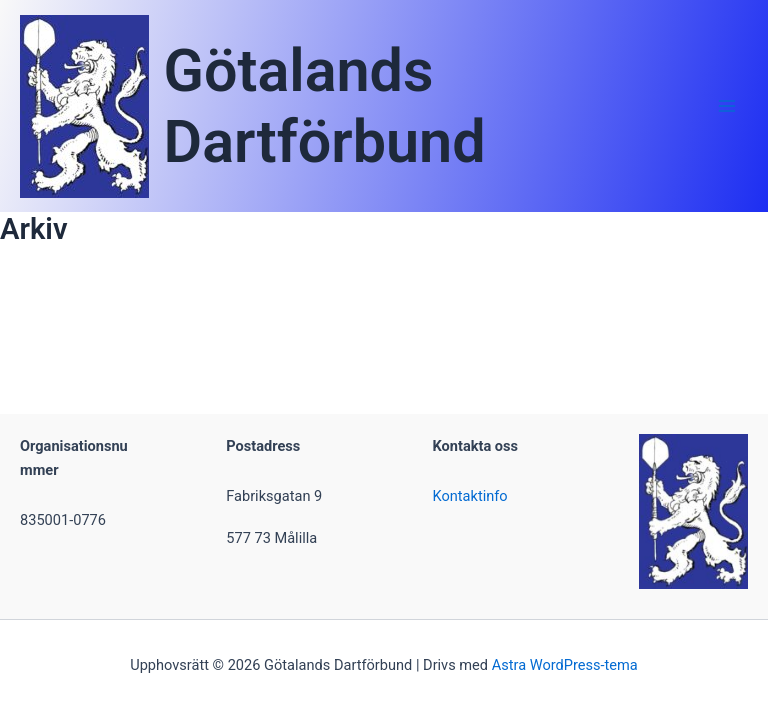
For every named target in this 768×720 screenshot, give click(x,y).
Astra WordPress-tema (565, 665)
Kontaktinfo (470, 496)
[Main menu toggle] (727, 106)
